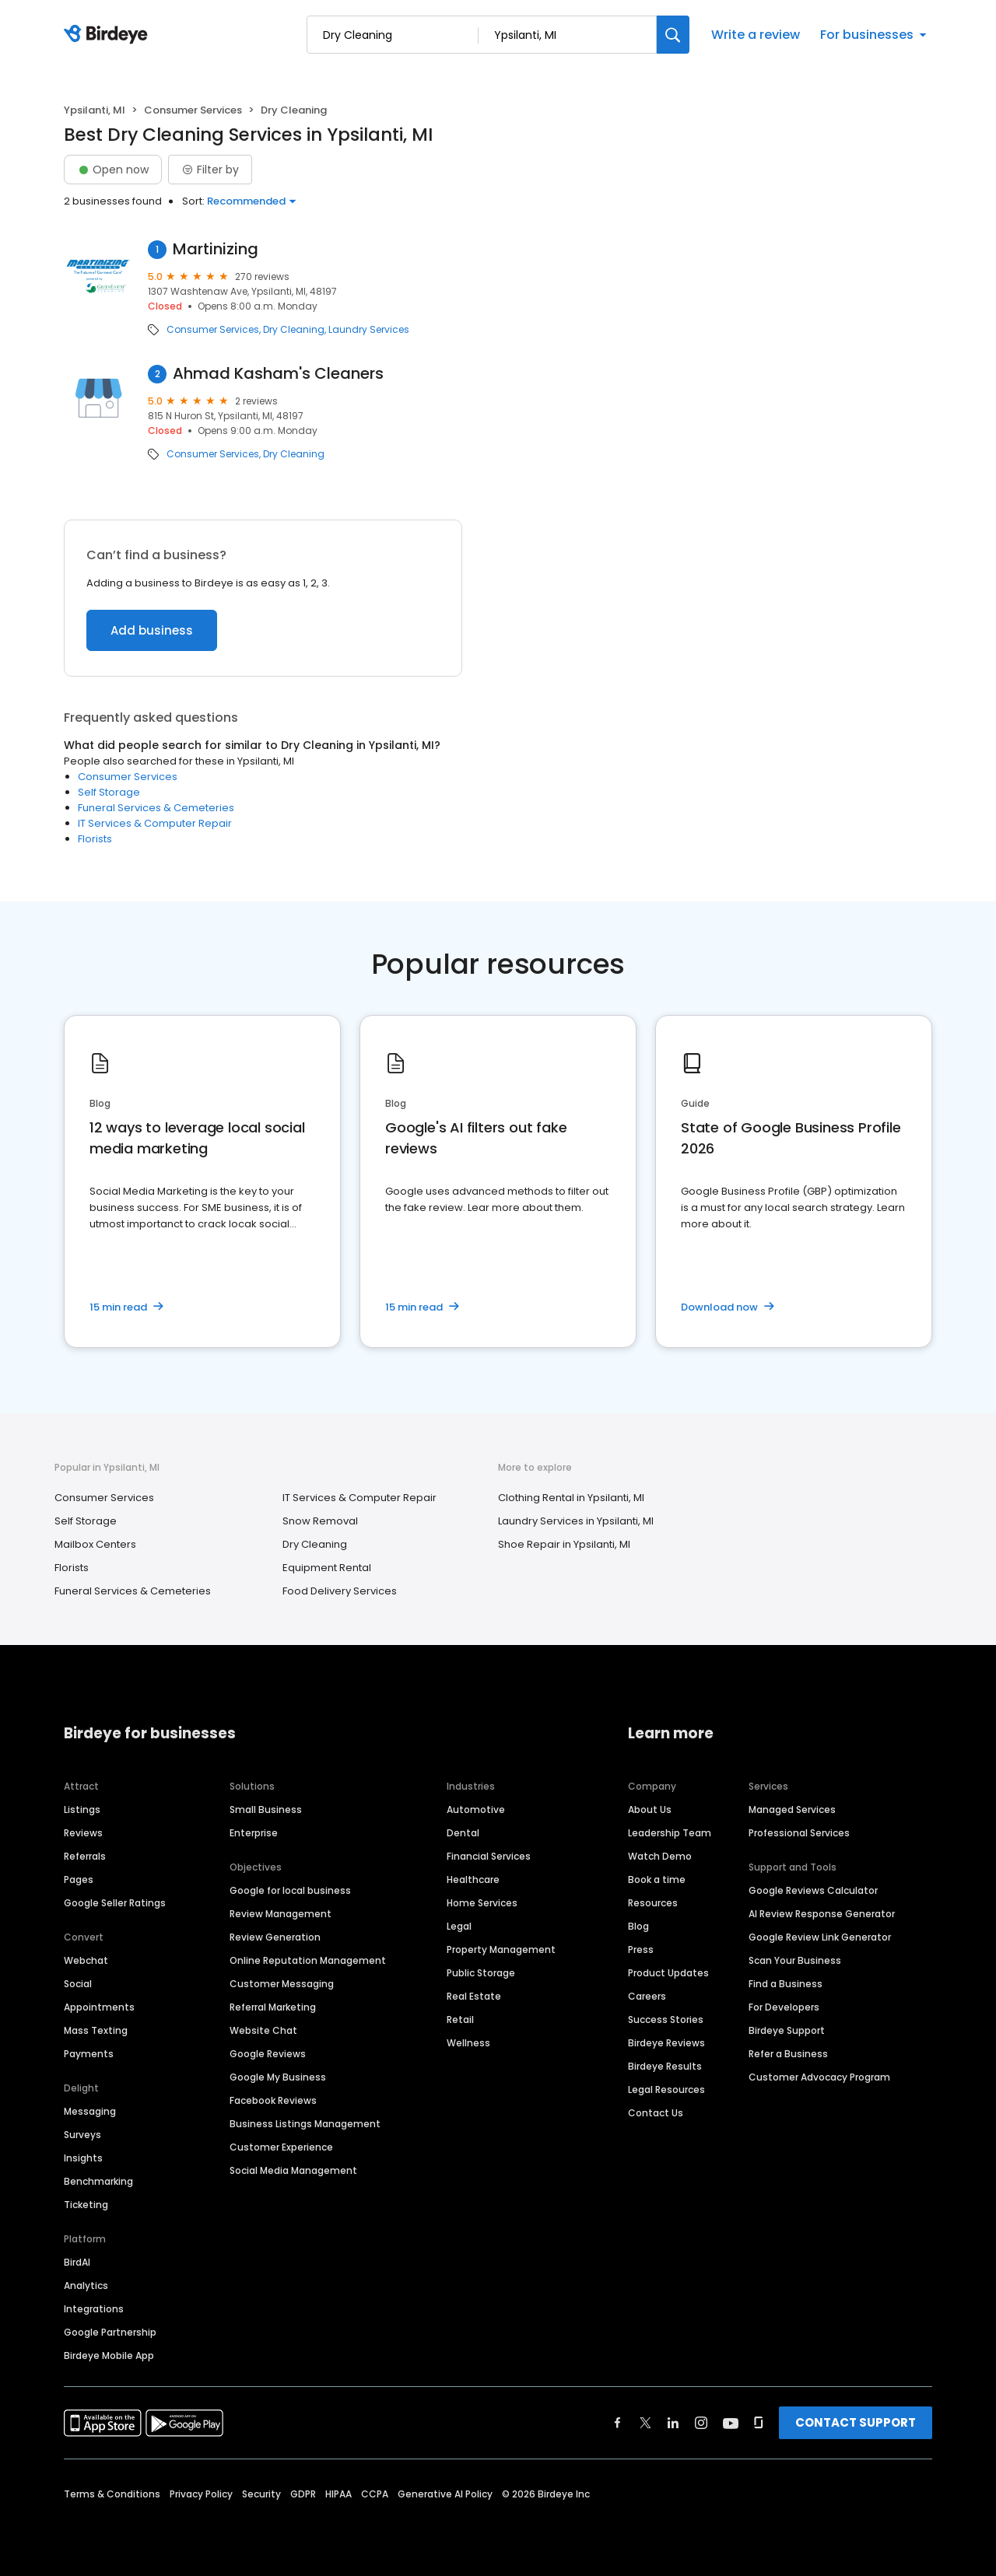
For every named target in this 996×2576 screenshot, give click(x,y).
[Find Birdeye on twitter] (645, 2422)
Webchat (86, 1960)
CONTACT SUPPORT (855, 2422)
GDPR (303, 2494)
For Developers (784, 2007)
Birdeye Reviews (666, 2042)
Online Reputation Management (308, 1960)
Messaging (90, 2111)
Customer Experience (281, 2147)
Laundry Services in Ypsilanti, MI (576, 1521)
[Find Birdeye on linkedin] (673, 2422)
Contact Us (655, 2112)
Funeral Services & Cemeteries (156, 807)
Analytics (86, 2285)
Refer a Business (788, 2053)
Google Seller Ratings (115, 1902)
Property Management (501, 1949)
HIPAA (338, 2494)
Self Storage (109, 792)
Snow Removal (320, 1521)
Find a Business (785, 1983)
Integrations (94, 2308)
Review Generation (275, 1937)
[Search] (673, 35)
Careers (647, 1996)
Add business (151, 630)
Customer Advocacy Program (819, 2077)
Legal (459, 1926)
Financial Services (489, 1856)
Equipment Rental (326, 1567)
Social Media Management (293, 2170)
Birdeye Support (787, 2030)
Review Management (280, 1913)
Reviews (83, 1832)
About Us (650, 1809)
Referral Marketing (273, 2007)
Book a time (657, 1879)
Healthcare (473, 1879)
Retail (460, 2019)
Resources (653, 1902)
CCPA (374, 2494)
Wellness (468, 2042)
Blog (638, 1926)
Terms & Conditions (112, 2494)
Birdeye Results (665, 2066)
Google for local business (290, 1890)
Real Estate (474, 1996)
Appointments (99, 2007)
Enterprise (254, 1832)
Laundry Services (368, 330)
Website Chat (263, 2030)
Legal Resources (666, 2089)
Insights (83, 2158)
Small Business (266, 1809)
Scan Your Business (795, 1960)
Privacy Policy (201, 2494)
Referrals (85, 1856)
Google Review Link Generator (820, 1937)
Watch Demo (660, 1856)
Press (641, 1949)
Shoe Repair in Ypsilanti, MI (564, 1544)
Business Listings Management (305, 2123)
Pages (78, 1879)
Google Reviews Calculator (813, 1890)
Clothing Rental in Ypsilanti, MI (571, 1497)
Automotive (476, 1809)
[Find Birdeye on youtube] (730, 2422)
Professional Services (799, 1832)
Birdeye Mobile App (109, 2355)
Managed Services (792, 1809)
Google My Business (278, 2077)
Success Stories (665, 2019)
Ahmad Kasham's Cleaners (278, 373)
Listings (82, 1809)
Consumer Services (193, 110)
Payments (89, 2053)
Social (78, 1983)
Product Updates (668, 1972)
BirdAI (77, 2262)
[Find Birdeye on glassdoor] (758, 2422)
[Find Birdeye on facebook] (618, 2422)
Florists (95, 838)
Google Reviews (268, 2053)
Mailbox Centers (95, 1544)
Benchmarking (98, 2181)
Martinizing (215, 249)
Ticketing (86, 2204)
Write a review (755, 35)
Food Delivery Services (339, 1591)
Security (261, 2494)
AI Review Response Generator (822, 1913)
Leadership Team (669, 1832)
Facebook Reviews (273, 2100)
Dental (463, 1832)
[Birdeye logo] (108, 35)
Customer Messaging (282, 1983)
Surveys (82, 2134)
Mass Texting (96, 2030)
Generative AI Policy (445, 2494)
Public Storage (481, 1972)
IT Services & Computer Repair (155, 823)
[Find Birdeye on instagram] (701, 2422)
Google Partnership (110, 2332)
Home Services (482, 1902)
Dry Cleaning (293, 330)
